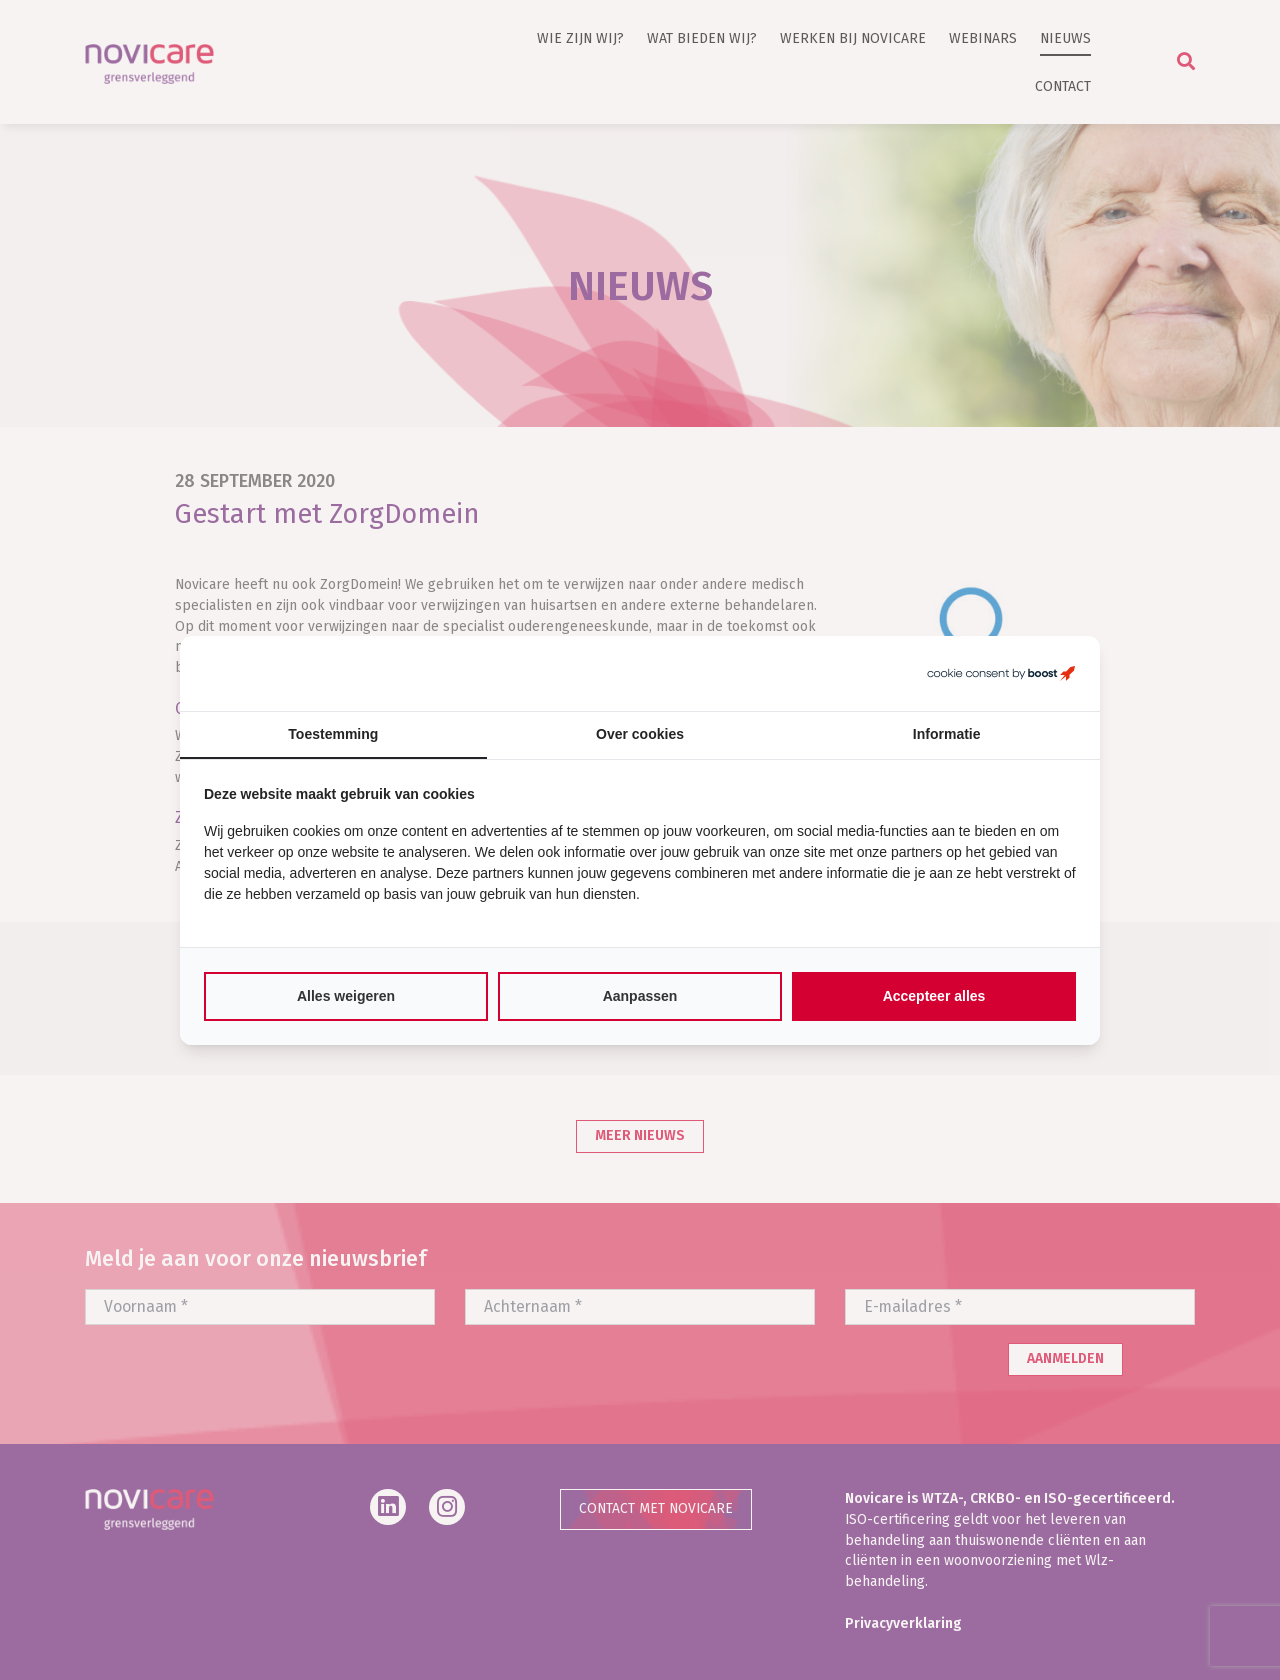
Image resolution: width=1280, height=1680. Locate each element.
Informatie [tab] (947, 734)
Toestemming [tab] (333, 734)
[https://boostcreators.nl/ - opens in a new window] (1001, 673)
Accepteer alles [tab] (934, 996)
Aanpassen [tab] (640, 996)
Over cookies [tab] (640, 734)
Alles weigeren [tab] (346, 996)
